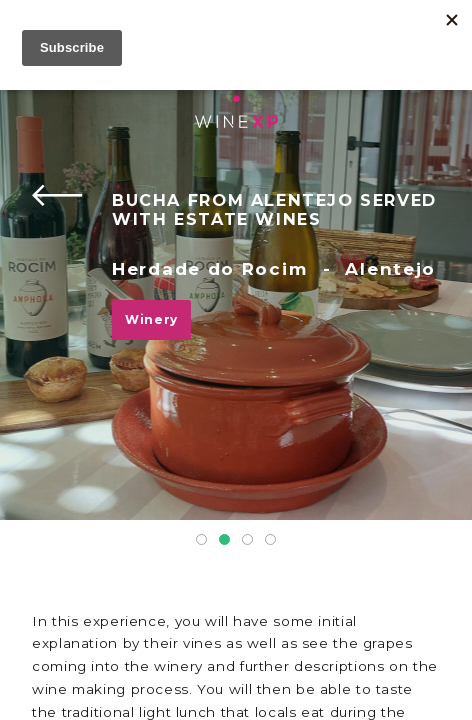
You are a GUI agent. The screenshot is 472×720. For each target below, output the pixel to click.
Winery (151, 319)
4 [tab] (270, 539)
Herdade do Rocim (209, 269)
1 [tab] (201, 539)
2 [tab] (224, 539)
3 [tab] (247, 539)
